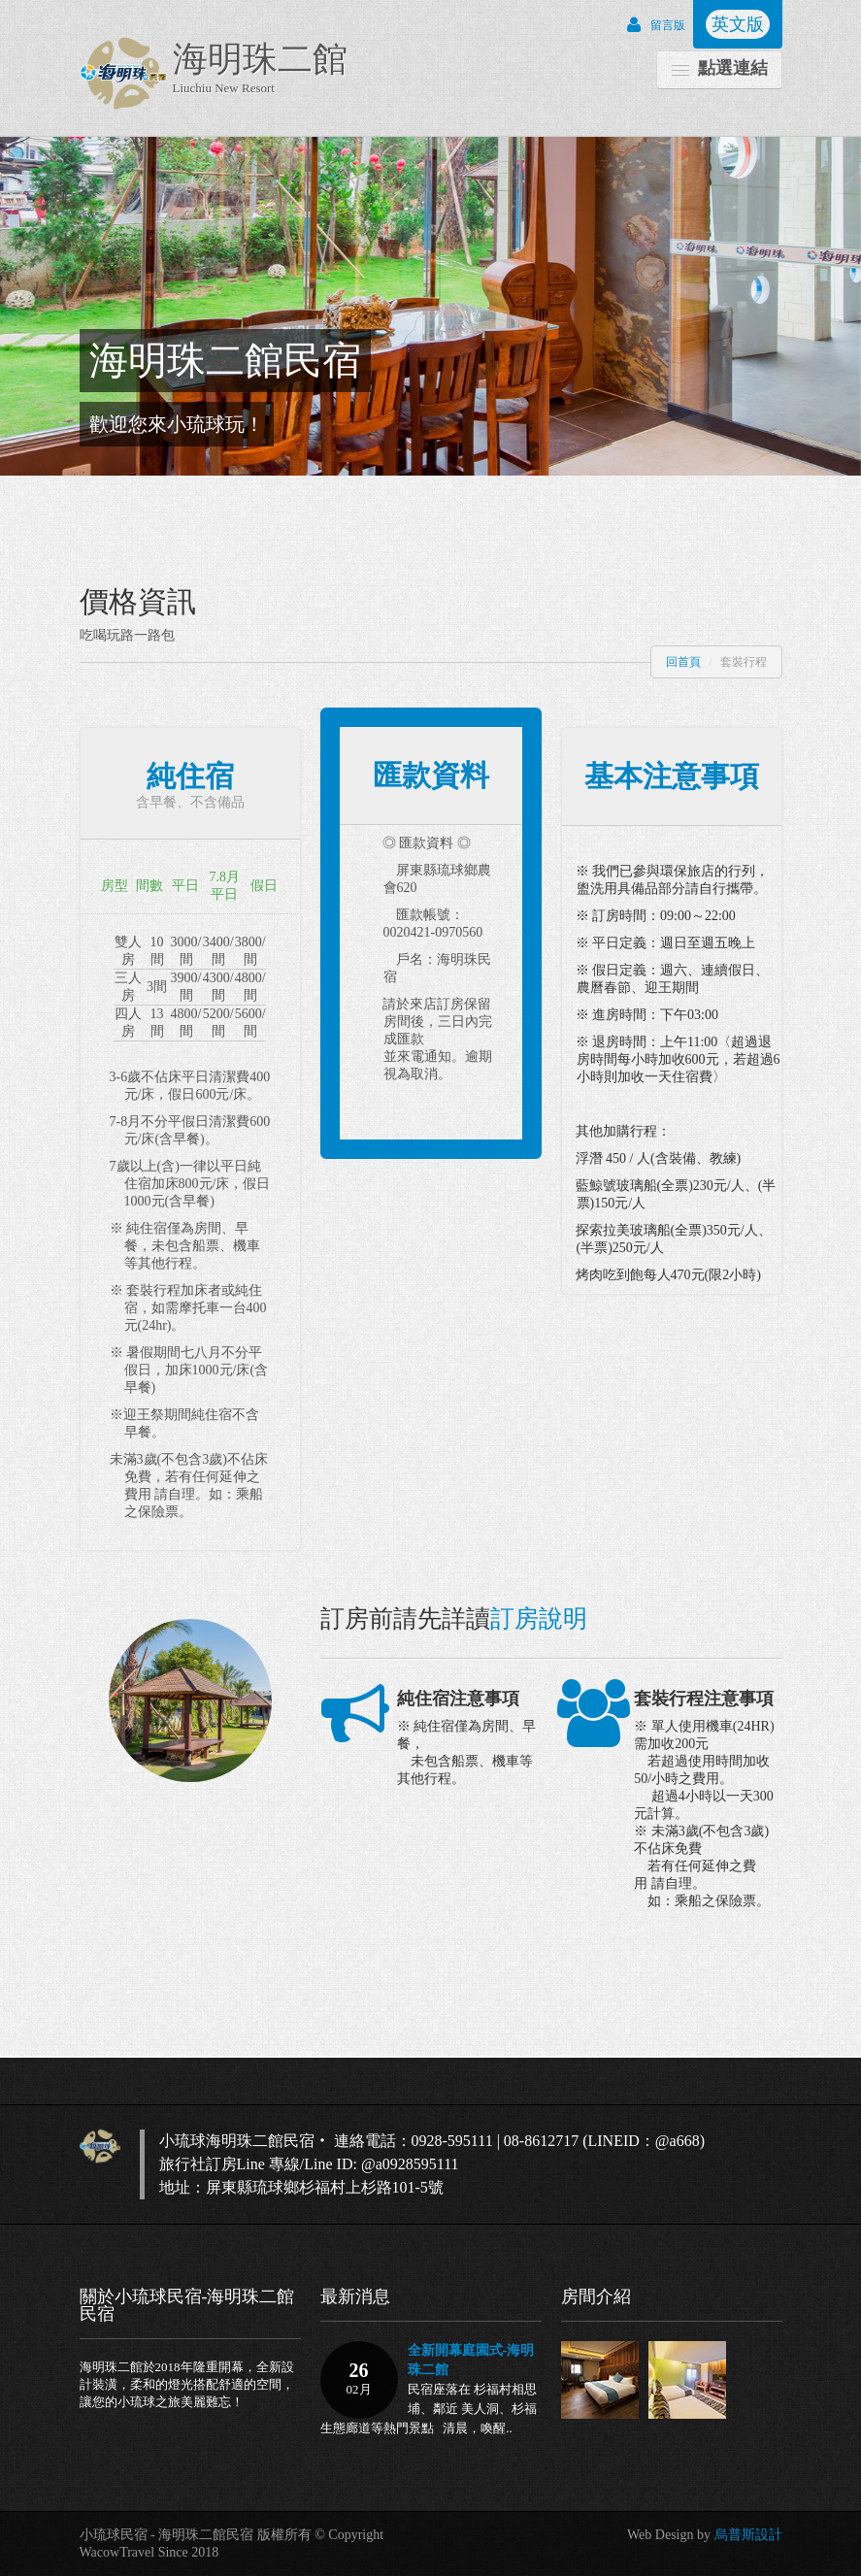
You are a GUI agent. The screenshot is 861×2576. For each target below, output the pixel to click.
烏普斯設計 (748, 2534)
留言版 (651, 25)
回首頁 (683, 662)
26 (359, 2379)
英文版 (738, 24)
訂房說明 (538, 1618)
